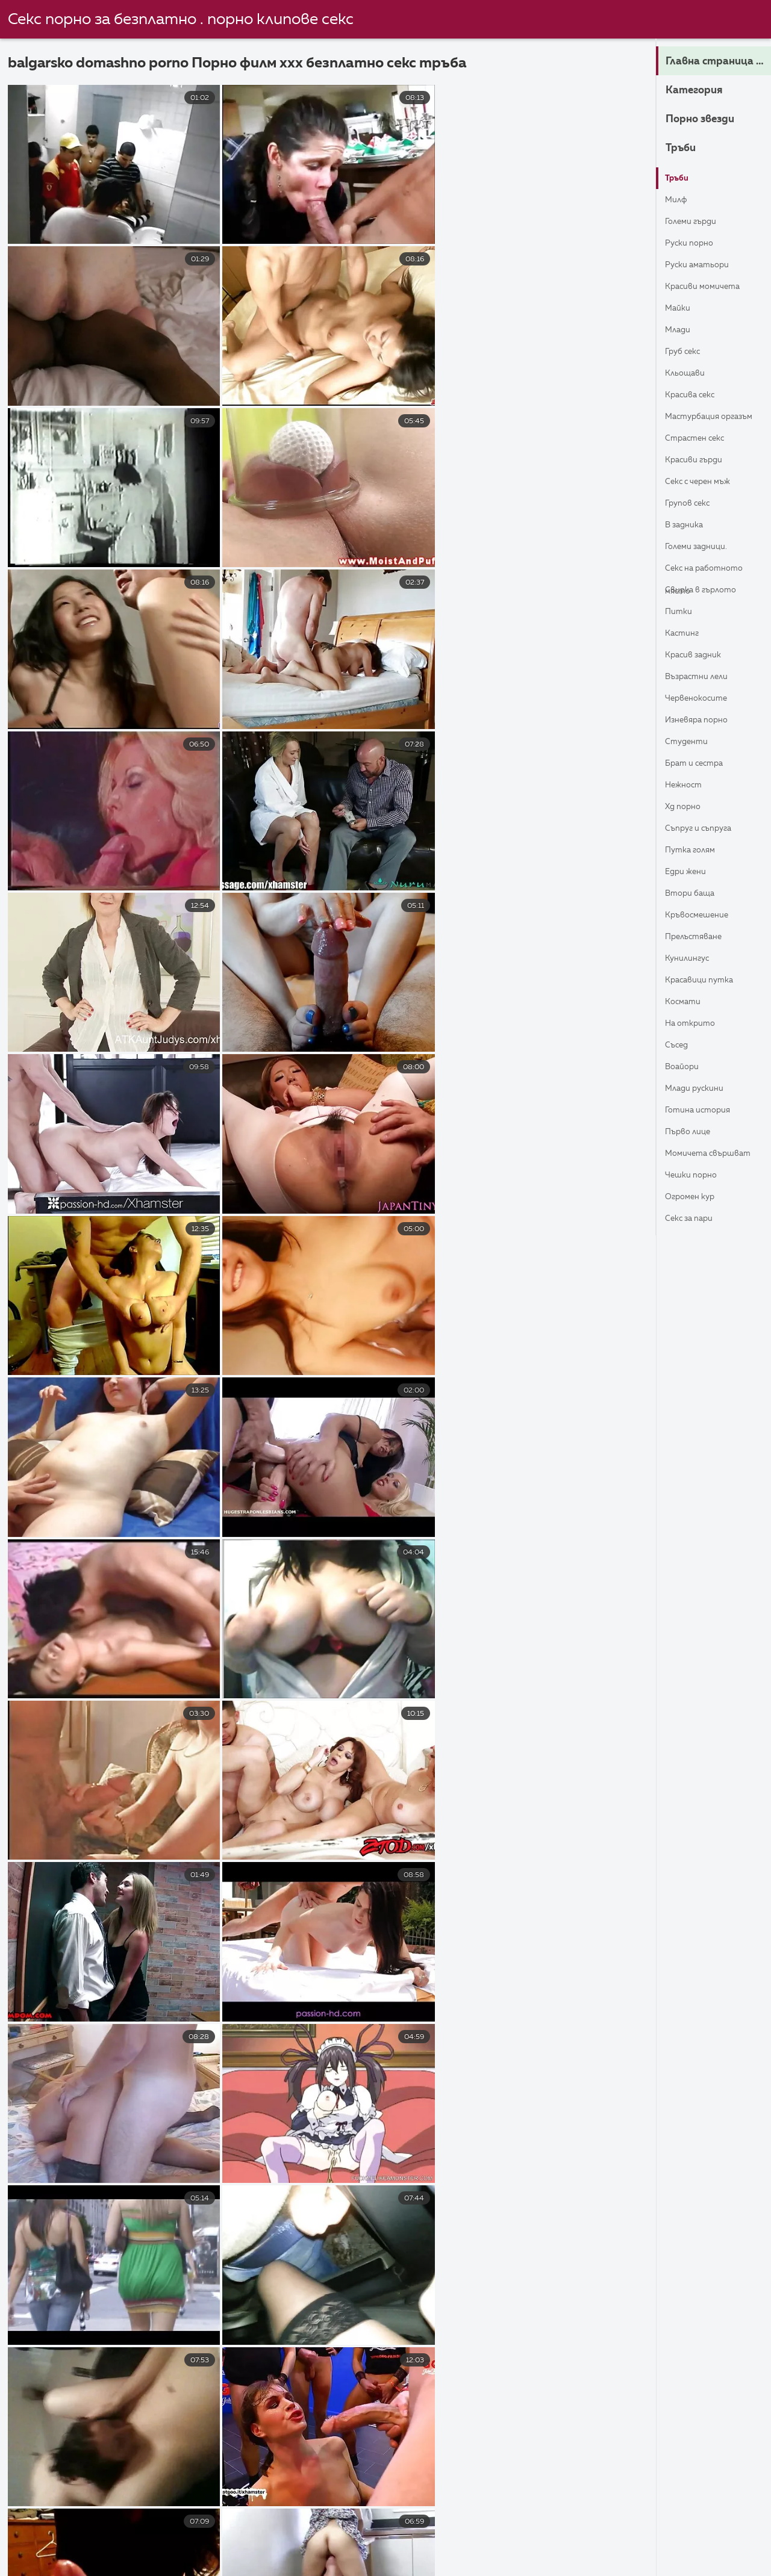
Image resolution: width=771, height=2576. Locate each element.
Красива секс (695, 395)
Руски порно (694, 244)
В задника (688, 525)
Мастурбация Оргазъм (698, 419)
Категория (702, 91)
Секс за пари (694, 1219)
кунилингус (692, 959)
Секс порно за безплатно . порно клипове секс (181, 20)
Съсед (679, 1046)
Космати (686, 1002)
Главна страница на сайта (718, 62)
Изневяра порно (703, 720)
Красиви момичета (710, 287)
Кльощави (689, 374)
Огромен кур (695, 1197)
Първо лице (692, 1132)
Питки (680, 612)
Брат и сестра (701, 764)
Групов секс (692, 504)
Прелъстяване (699, 937)
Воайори (685, 1067)
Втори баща (695, 894)
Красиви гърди (699, 460)
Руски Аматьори (704, 265)
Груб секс (686, 352)
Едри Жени (689, 872)
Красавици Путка (706, 980)
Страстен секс (701, 439)
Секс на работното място (712, 571)
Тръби (685, 148)
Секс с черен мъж (705, 482)
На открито (695, 1024)
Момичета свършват (690, 1156)
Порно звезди (710, 119)
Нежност (687, 785)
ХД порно (686, 807)
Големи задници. (702, 547)
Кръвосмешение (703, 915)
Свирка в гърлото (708, 590)
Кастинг (685, 634)
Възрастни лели (703, 677)
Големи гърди (696, 222)
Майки (680, 309)
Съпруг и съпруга (705, 829)
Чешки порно (696, 1176)
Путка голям (696, 850)
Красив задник (699, 655)
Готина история (704, 1111)
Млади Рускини (700, 1089)
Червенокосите (702, 699)
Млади (680, 330)
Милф (678, 200)
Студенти (690, 742)
